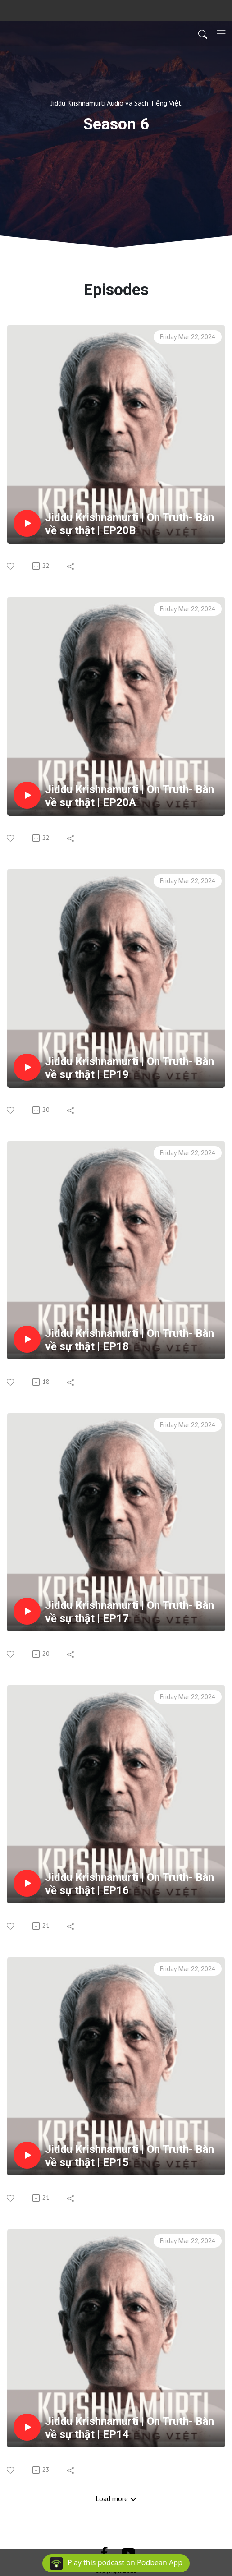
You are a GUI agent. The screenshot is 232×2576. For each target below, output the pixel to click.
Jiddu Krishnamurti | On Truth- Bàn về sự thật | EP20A (129, 796)
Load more (116, 2498)
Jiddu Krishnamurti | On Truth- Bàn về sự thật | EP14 (129, 2428)
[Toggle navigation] (221, 33)
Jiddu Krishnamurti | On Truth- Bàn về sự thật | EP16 (129, 1884)
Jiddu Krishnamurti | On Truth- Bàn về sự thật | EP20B (129, 524)
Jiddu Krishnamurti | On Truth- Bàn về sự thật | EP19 (129, 1068)
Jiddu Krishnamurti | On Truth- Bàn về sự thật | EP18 (129, 1340)
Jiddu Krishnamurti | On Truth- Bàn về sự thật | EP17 (129, 1612)
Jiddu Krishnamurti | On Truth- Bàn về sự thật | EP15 (129, 2156)
